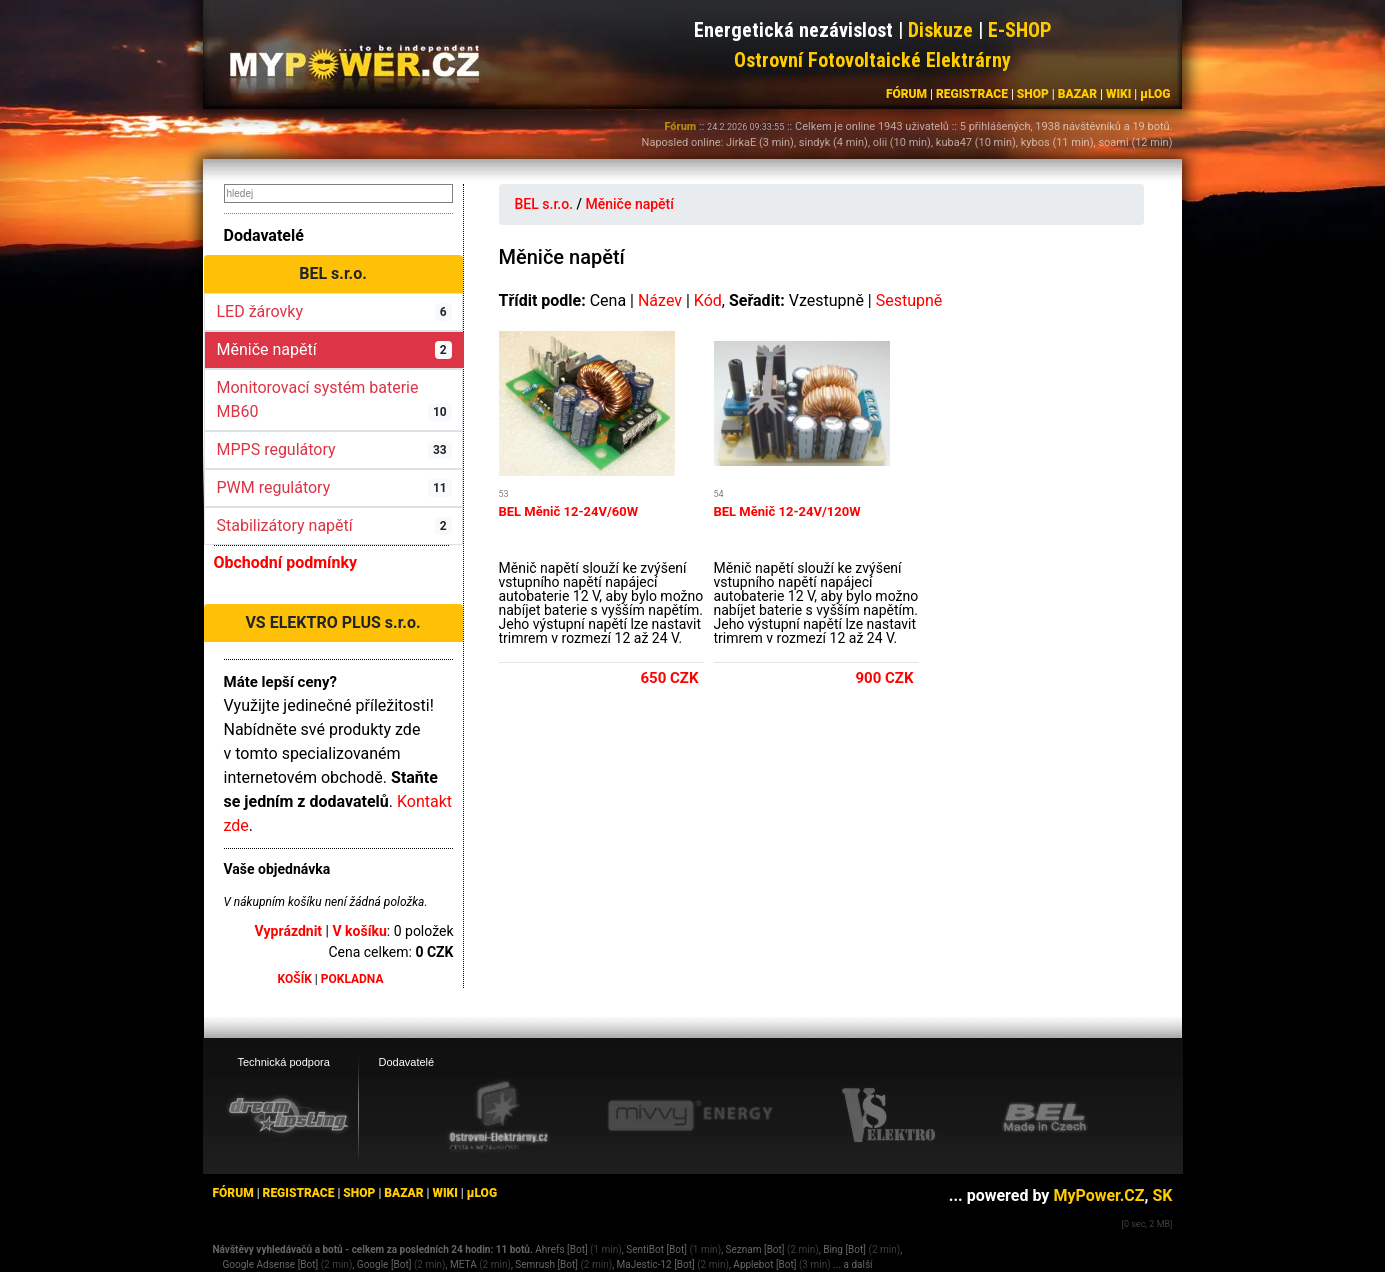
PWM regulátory (334, 487)
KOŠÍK (295, 979)
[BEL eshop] (1045, 1116)
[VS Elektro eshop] (889, 1116)
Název (660, 300)
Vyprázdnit (289, 931)
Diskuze (940, 30)
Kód (708, 300)
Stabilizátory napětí (334, 525)
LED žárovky (334, 311)
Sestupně (909, 300)
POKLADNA (352, 979)
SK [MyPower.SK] (1162, 1195)
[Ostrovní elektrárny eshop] (499, 1117)
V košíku (359, 931)
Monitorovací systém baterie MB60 (334, 399)
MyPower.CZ (1098, 1195)
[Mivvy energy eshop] (690, 1115)
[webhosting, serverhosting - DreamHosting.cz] (288, 1115)
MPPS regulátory (334, 449)
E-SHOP (1020, 30)
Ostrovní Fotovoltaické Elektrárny (872, 60)
